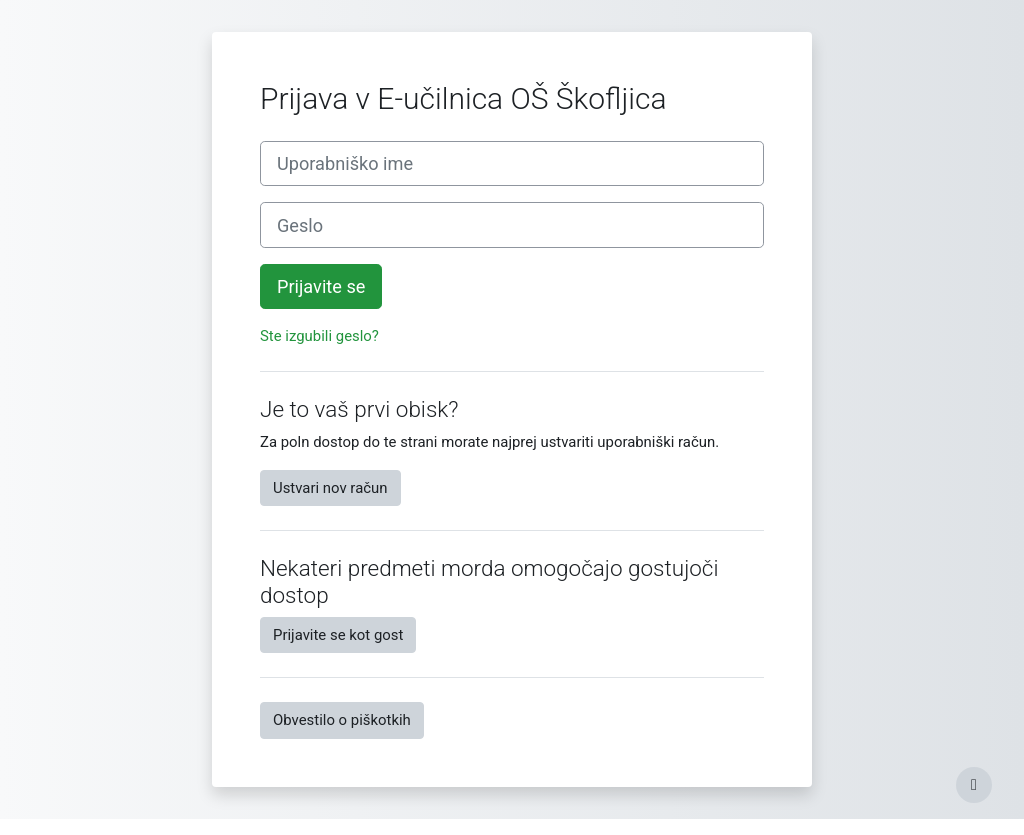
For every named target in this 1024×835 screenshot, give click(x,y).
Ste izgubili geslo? (319, 336)
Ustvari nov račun (330, 488)
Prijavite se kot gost (338, 635)
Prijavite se (321, 286)
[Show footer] (974, 785)
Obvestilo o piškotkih (342, 720)
